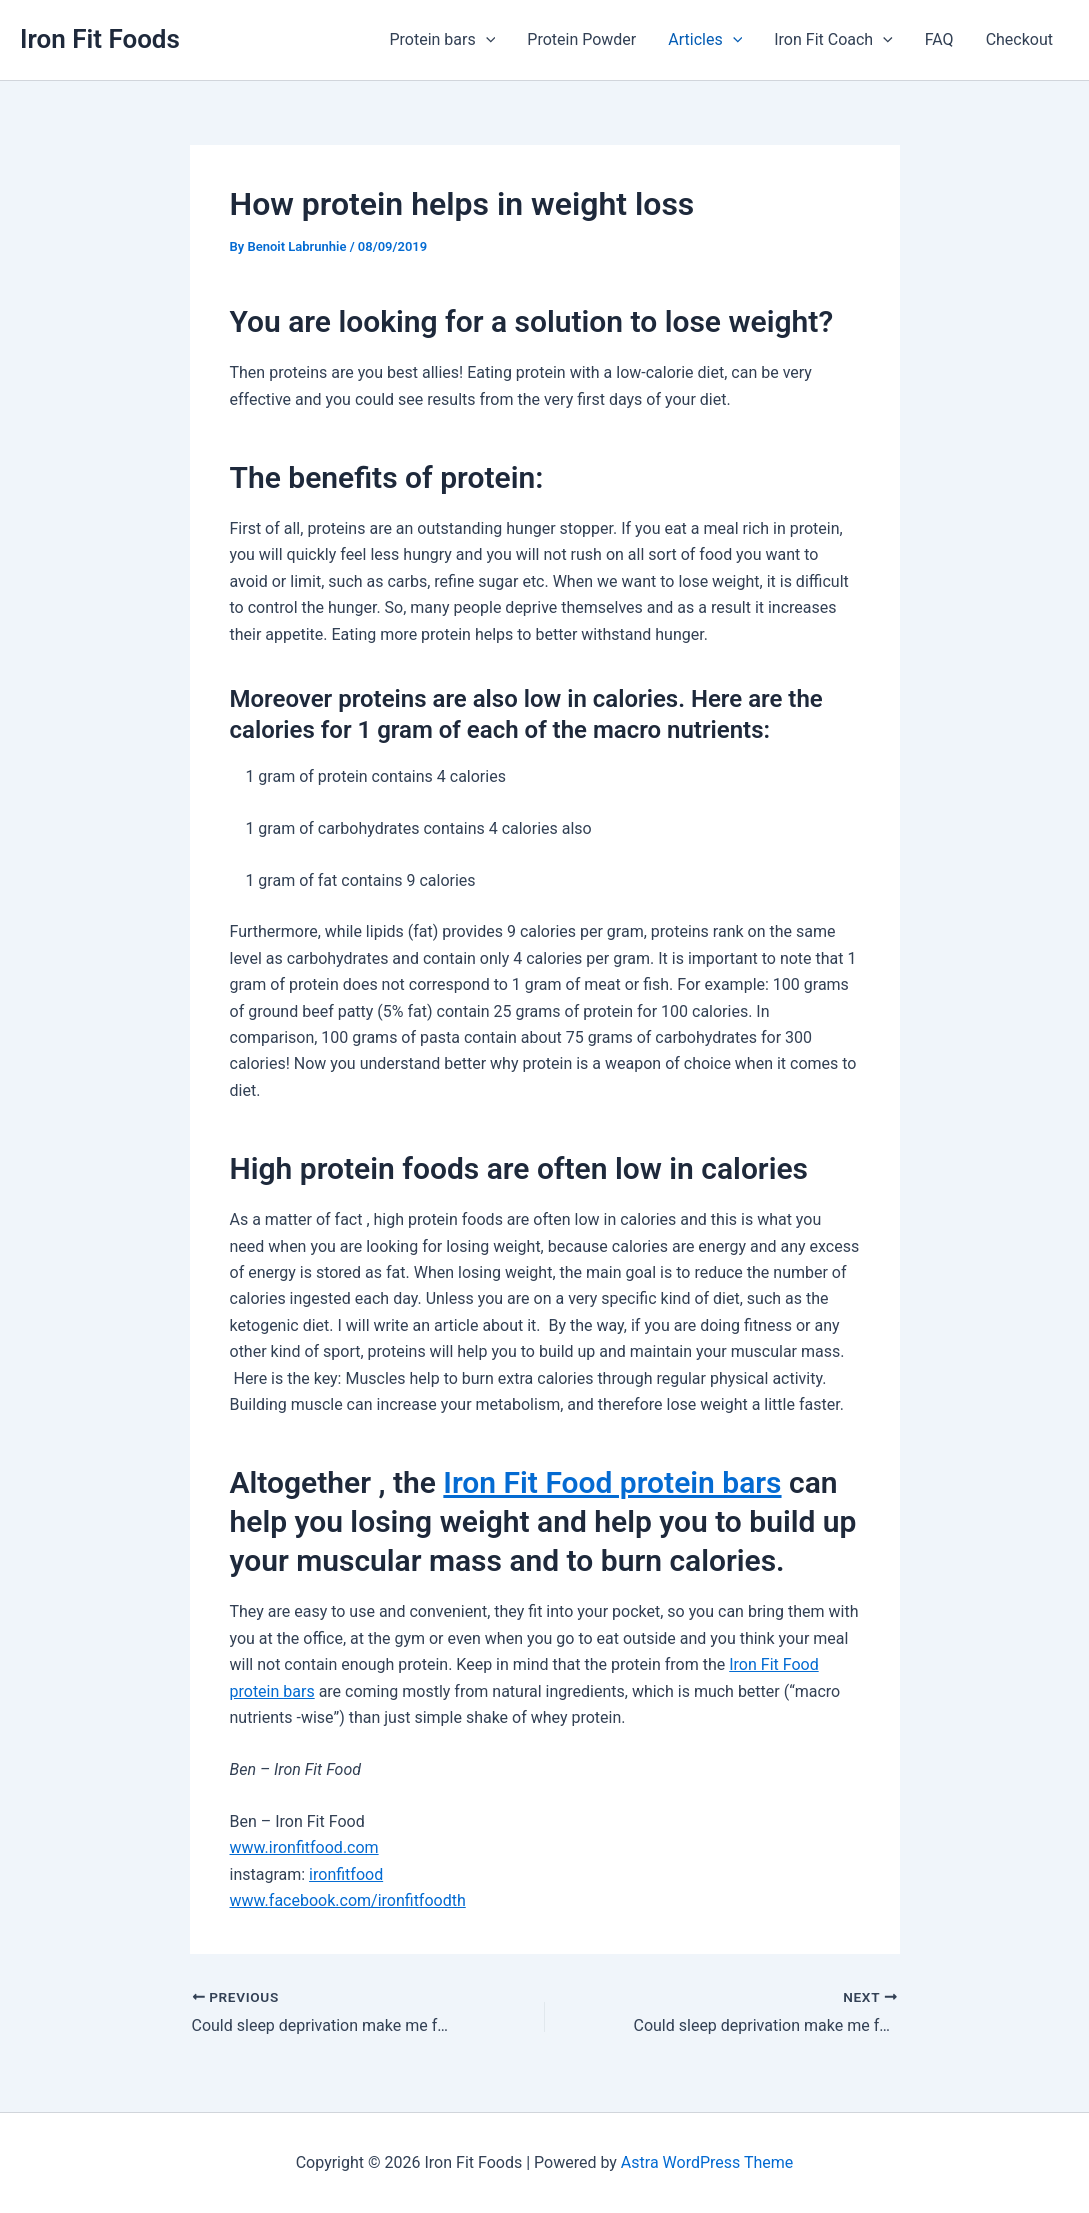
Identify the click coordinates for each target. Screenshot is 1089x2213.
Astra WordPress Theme (707, 2162)
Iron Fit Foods (100, 39)
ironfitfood (346, 1874)
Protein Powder (581, 39)
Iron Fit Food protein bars (612, 1482)
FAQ (939, 39)
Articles (705, 40)
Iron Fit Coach (833, 40)
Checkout (1019, 39)
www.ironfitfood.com (304, 1847)
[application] (486, 40)
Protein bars (442, 40)
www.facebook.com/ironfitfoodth (348, 1900)
